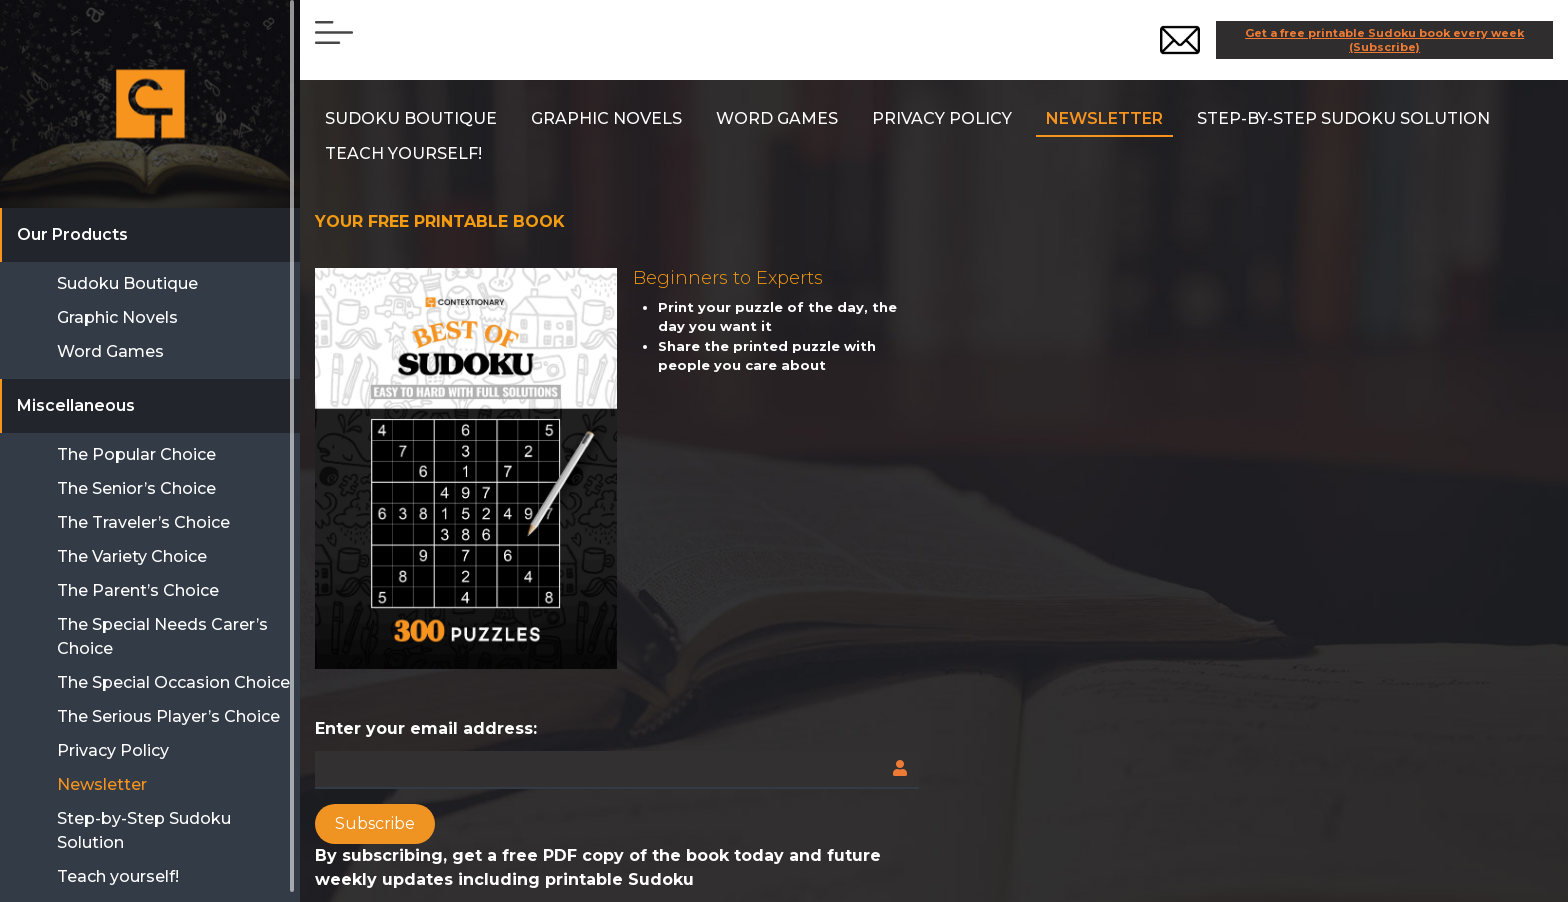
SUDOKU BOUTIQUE (411, 118)
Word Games (777, 118)
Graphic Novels (606, 118)
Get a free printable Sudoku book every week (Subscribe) (1384, 40)
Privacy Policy (942, 118)
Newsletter (1104, 118)
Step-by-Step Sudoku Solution (1343, 118)
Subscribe (375, 823)
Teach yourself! (403, 153)
